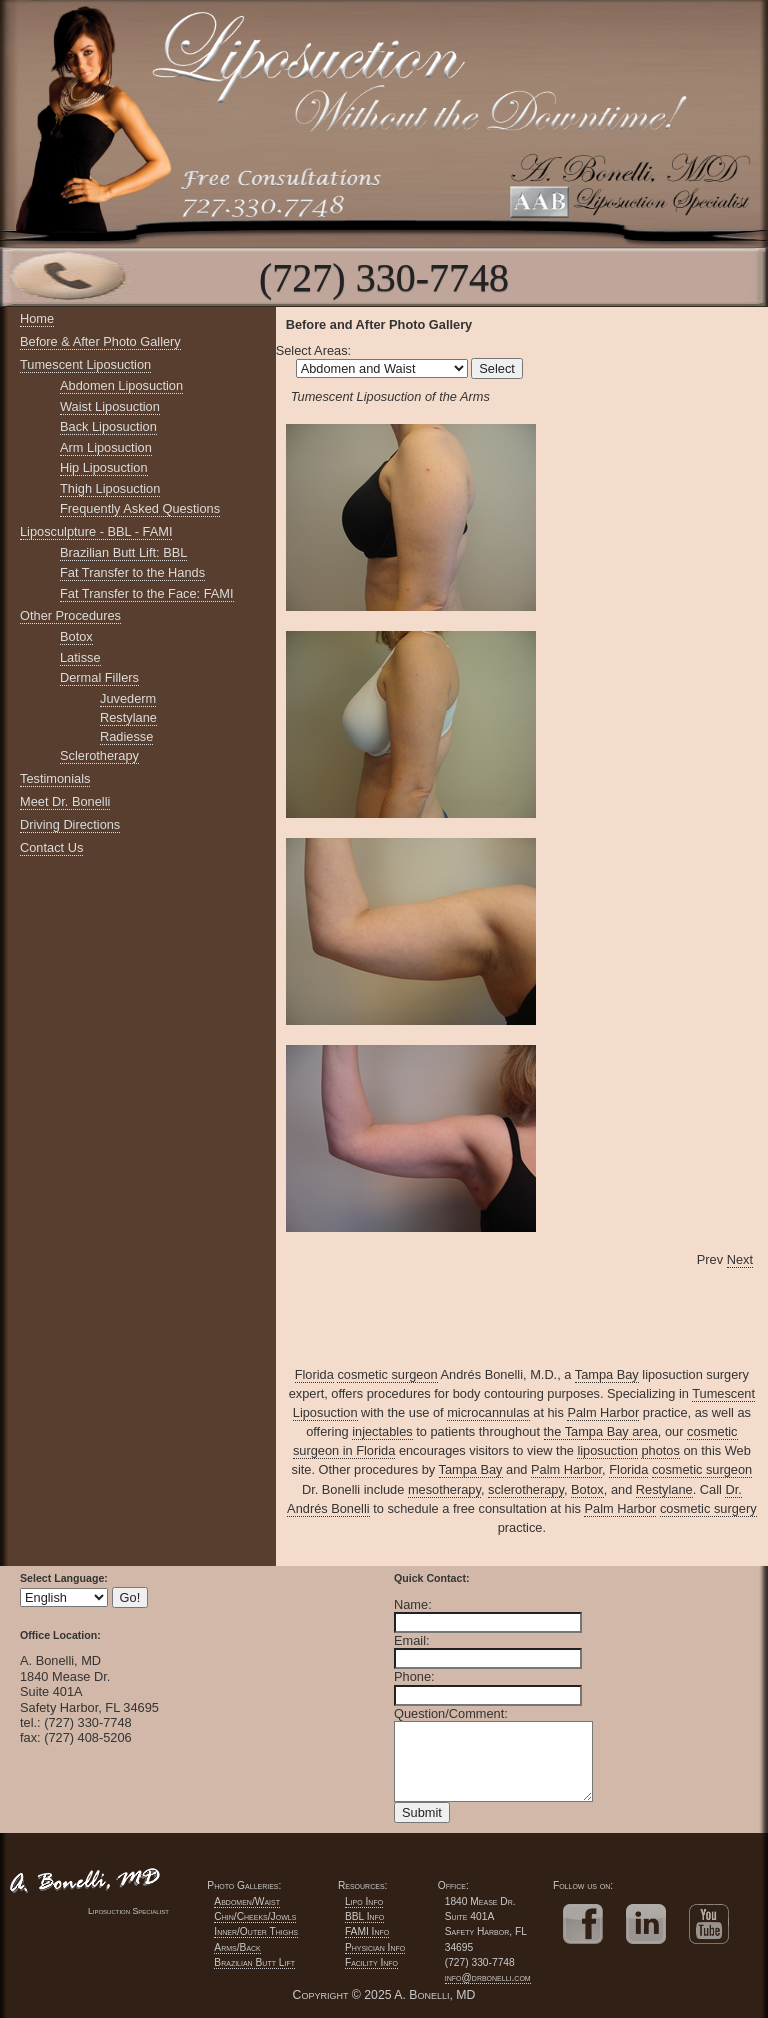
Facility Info (371, 1962)
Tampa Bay (607, 1374)
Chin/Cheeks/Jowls (255, 1916)
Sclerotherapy (99, 755)
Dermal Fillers (99, 677)
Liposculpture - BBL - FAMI (96, 531)
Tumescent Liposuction (85, 364)
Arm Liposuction (106, 447)
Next (740, 1259)
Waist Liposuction (110, 406)
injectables (382, 1431)
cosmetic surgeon (387, 1374)
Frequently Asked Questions (140, 508)
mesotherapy (444, 1489)
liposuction (607, 1450)
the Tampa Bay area (601, 1431)
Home (37, 318)
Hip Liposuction (104, 467)
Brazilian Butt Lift (254, 1962)
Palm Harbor (603, 1412)
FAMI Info (367, 1931)
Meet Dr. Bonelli (65, 801)
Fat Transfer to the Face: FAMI (147, 593)
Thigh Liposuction (110, 488)
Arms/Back (237, 1947)
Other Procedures (70, 615)
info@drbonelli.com (488, 1977)
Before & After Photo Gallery (100, 341)
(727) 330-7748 (384, 277)
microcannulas (488, 1412)
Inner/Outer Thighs (256, 1931)
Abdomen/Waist (247, 1901)
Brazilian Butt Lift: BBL (123, 552)
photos (660, 1450)
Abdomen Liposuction (121, 385)
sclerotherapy (526, 1489)
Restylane (128, 717)
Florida (314, 1374)
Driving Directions (70, 824)
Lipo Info (364, 1901)
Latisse (80, 657)
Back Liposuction (108, 426)
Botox (76, 636)
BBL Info (364, 1916)
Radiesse (126, 736)
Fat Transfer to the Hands (132, 572)
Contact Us (51, 847)
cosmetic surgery (708, 1508)
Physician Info (375, 1947)
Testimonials (55, 778)
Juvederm (128, 698)
